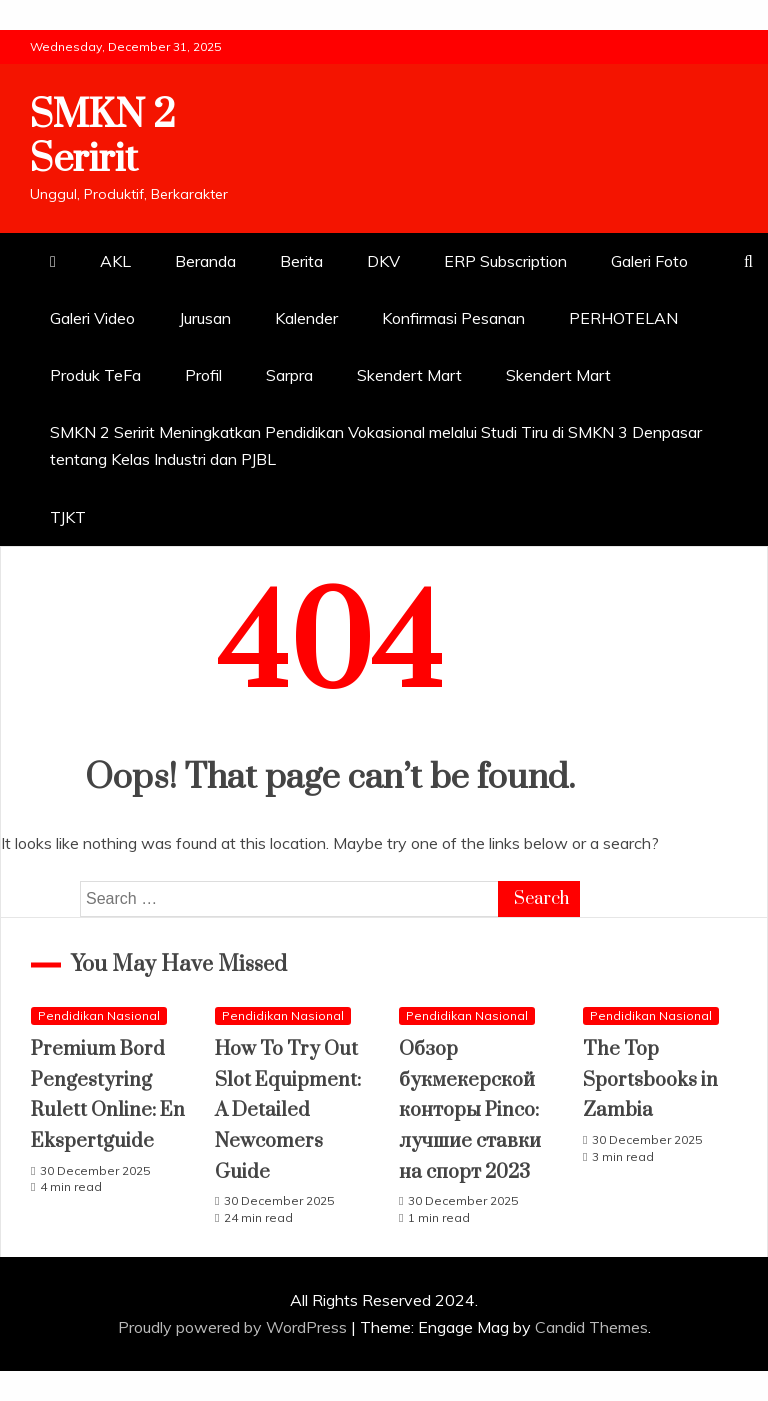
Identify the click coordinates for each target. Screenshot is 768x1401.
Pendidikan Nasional (99, 1015)
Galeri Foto (649, 261)
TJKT (68, 517)
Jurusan (205, 318)
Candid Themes (591, 1327)
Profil (203, 375)
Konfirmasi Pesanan (453, 318)
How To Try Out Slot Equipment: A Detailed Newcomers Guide (288, 1110)
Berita (301, 261)
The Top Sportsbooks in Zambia (650, 1080)
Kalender (306, 318)
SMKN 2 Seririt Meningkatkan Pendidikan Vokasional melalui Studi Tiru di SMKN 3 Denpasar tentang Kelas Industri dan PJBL (376, 445)
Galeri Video (92, 318)
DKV (383, 261)
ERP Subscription (505, 261)
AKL (115, 261)
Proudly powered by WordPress (234, 1327)
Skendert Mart (409, 375)
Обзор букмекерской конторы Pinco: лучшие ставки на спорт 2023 (470, 1110)
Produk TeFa (95, 375)
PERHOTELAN (623, 318)
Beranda (205, 261)
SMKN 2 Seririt (103, 137)
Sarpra (289, 375)
